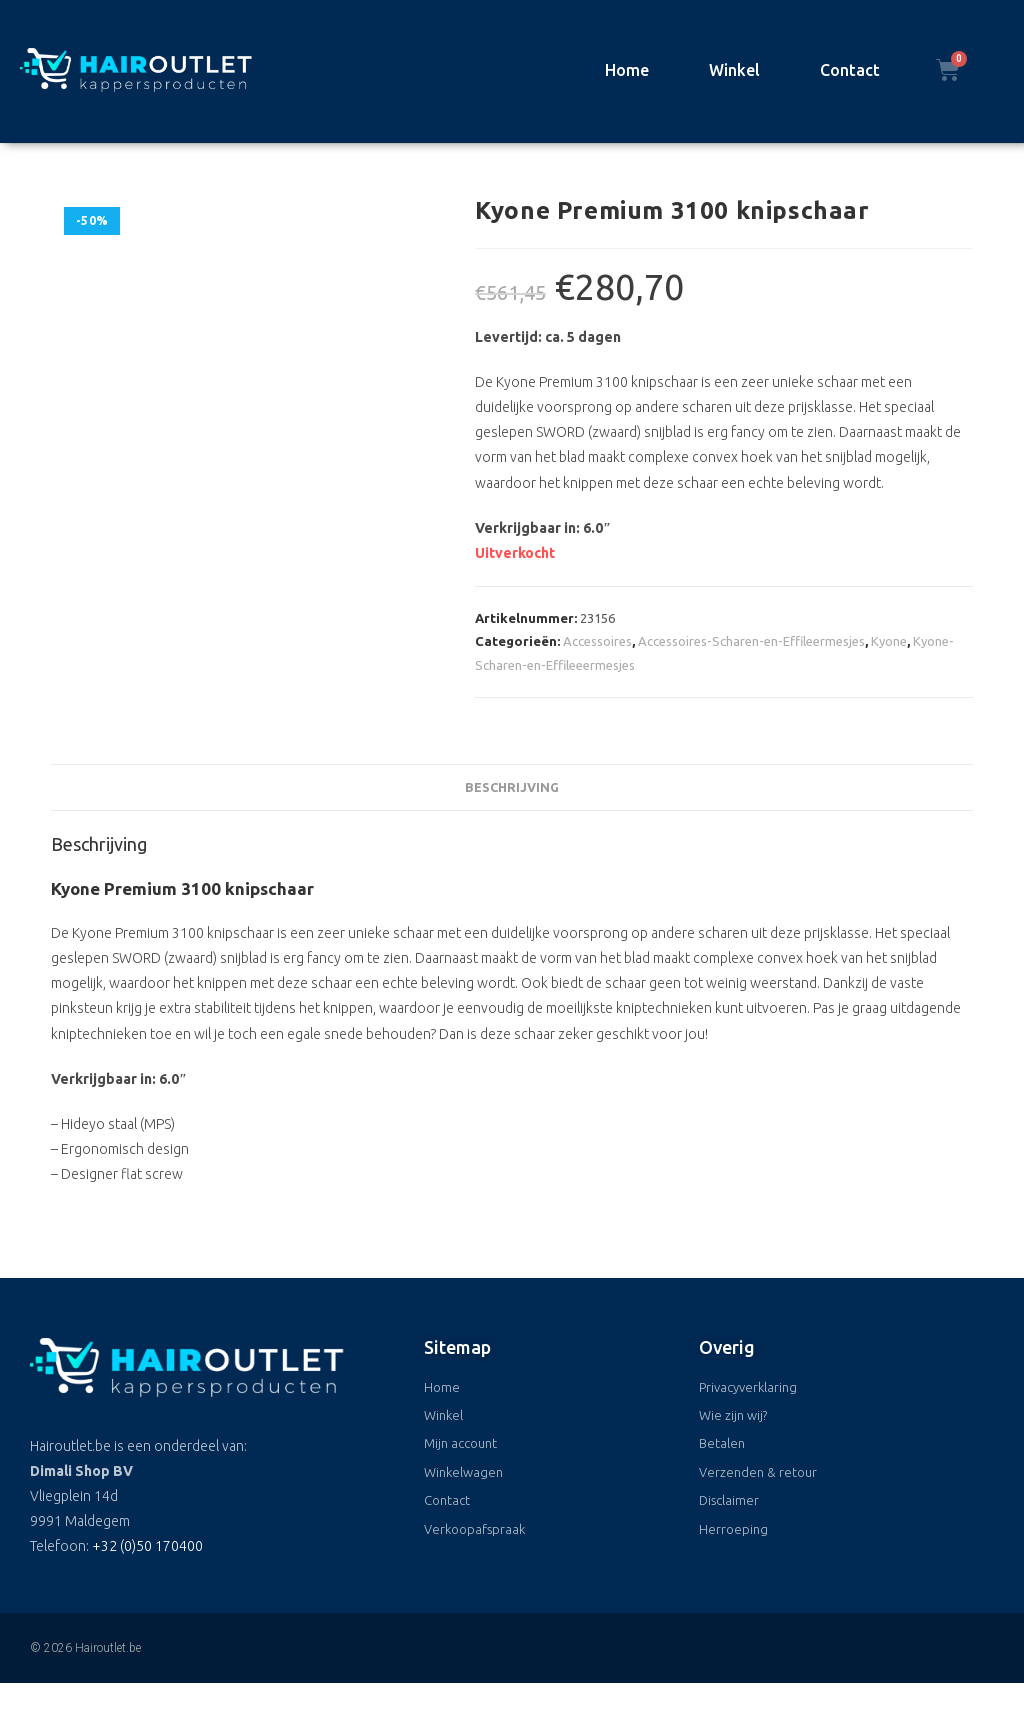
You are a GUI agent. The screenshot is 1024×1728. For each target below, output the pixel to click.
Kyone (889, 641)
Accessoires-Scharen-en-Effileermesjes (751, 641)
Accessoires (597, 641)
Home (627, 70)
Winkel (734, 70)
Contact (850, 70)
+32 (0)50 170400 (147, 1546)
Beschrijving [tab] (512, 787)
